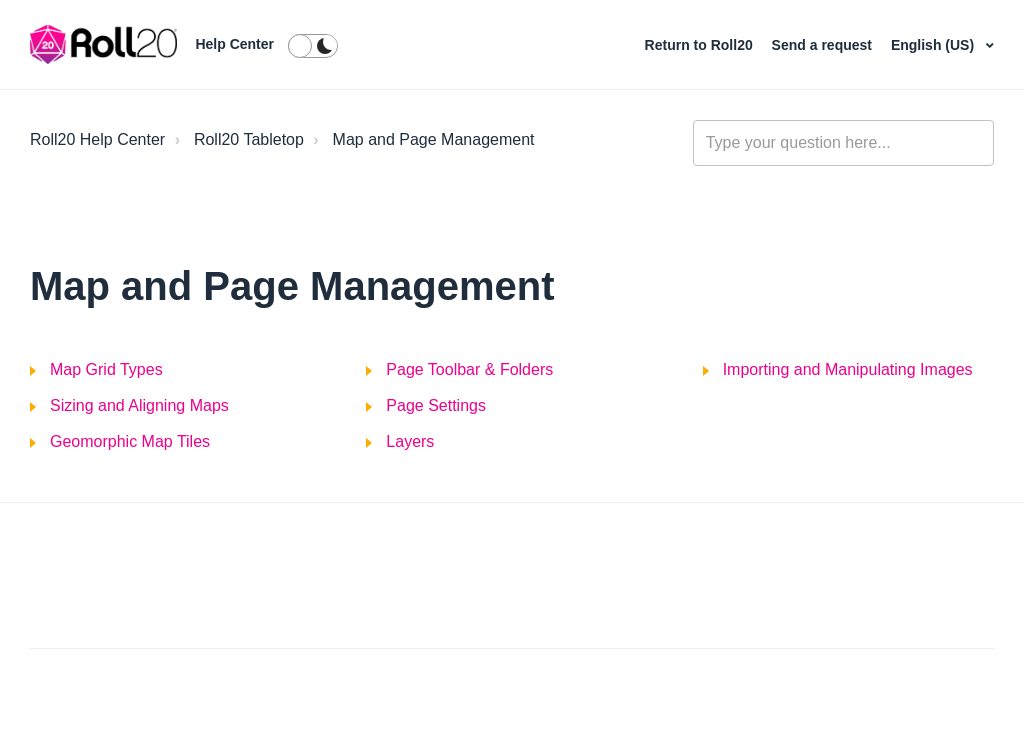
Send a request (824, 45)
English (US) (934, 45)
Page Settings (436, 405)
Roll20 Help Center (97, 139)
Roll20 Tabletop (249, 139)
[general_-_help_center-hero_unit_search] (843, 143)
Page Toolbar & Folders (469, 369)
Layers (410, 441)
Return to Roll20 (701, 45)
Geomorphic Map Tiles (130, 441)
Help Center (234, 44)
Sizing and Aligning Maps (139, 405)
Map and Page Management (434, 139)
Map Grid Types (106, 369)
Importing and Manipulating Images (848, 369)
